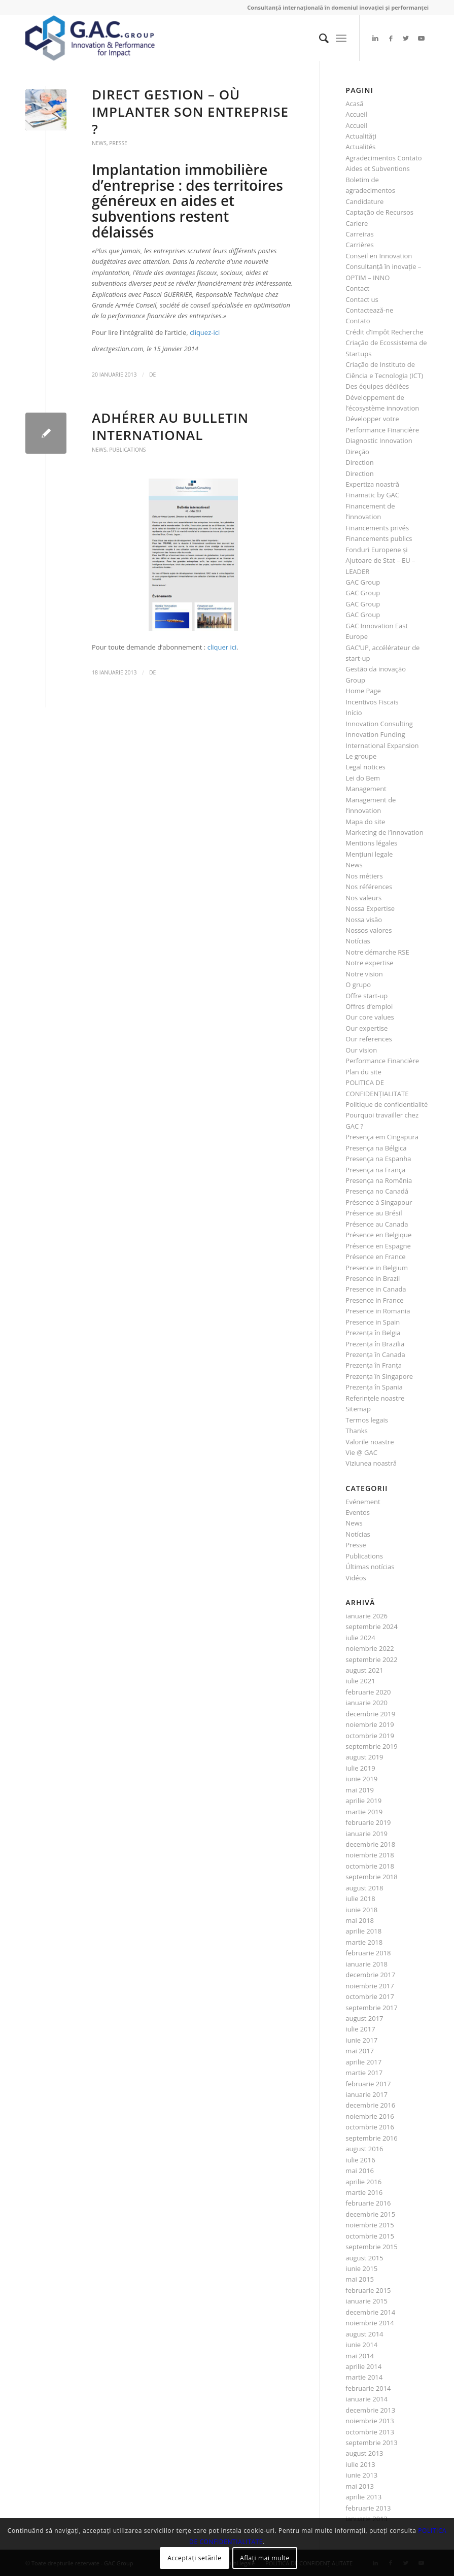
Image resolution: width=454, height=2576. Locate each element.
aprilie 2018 (363, 1931)
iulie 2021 (360, 1680)
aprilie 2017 (363, 2061)
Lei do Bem (362, 778)
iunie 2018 (361, 1909)
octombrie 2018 (369, 1866)
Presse (118, 143)
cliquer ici (222, 647)
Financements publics (378, 538)
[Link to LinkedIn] (375, 38)
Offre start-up (366, 995)
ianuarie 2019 (366, 1833)
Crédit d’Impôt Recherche (384, 331)
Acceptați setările (194, 2558)
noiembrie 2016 (369, 2116)
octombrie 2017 (369, 1996)
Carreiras (359, 234)
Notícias (357, 940)
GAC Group (362, 582)
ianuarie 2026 (366, 1615)
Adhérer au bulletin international (170, 426)
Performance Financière (382, 1060)
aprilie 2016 (363, 2181)
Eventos (357, 1512)
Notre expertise (369, 962)
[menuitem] (319, 38)
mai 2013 (359, 2486)
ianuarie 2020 (366, 1702)
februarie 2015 (368, 2290)
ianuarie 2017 (366, 2094)
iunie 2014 (361, 2344)
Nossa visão (363, 919)
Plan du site (363, 1071)
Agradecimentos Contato (383, 157)
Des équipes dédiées (377, 386)
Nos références (368, 886)
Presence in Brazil (372, 1278)
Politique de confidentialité (386, 1104)
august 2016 (364, 2148)
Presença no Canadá (376, 1191)
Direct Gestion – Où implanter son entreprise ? (190, 111)
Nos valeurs (363, 897)
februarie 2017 (368, 2083)
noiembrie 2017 (369, 1985)
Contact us (361, 299)
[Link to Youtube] (421, 38)
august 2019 (364, 1756)
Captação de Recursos (379, 212)
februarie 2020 (368, 1692)
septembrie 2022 (371, 1659)
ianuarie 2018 (366, 1964)
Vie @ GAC (361, 1452)
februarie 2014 (368, 2388)
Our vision (361, 1050)
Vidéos (355, 1577)
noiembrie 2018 (369, 1854)
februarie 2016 (368, 2203)
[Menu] (341, 38)
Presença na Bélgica (375, 1148)
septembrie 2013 (371, 2442)
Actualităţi (360, 136)
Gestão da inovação (375, 668)
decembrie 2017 (370, 1974)
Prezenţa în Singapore (379, 1376)
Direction (359, 462)
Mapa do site (365, 821)
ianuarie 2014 (366, 2398)
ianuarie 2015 (366, 2301)
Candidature (364, 201)
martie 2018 (363, 1942)
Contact (357, 288)
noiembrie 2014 (369, 2322)
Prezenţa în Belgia (372, 1332)
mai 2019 (359, 1789)
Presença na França (375, 1169)
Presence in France (374, 1300)
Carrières (359, 244)
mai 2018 (359, 1920)
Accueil (356, 114)
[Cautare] (319, 38)
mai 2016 (359, 2170)
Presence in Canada (375, 1289)
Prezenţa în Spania (373, 1387)
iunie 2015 (361, 2268)
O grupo (358, 984)
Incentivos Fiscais (371, 701)
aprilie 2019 (363, 1800)
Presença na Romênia (378, 1180)
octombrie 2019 (369, 1735)
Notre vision (363, 973)
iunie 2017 (361, 2040)
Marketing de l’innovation (384, 832)
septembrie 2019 (371, 1746)
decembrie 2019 (370, 1713)
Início (353, 712)
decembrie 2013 (370, 2410)
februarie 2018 (368, 1952)
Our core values (369, 1017)
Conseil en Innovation (378, 255)
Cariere (356, 223)
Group (355, 680)
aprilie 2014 (363, 2366)
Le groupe (360, 756)
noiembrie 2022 (369, 1648)
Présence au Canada (376, 1224)
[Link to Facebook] (390, 38)
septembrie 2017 (371, 2007)
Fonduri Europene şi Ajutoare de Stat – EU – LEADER (380, 560)
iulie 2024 (360, 1637)
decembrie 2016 (370, 2105)
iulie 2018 (360, 1898)
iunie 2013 (361, 2475)
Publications (127, 449)
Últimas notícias (369, 1566)
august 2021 (364, 1670)
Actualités (360, 146)
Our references (368, 1038)
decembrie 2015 (370, 2214)
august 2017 (364, 2018)
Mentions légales (371, 843)
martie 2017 (363, 2072)
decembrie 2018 (370, 1844)
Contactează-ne (369, 310)
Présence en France (375, 1256)
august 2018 (364, 1887)
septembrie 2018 (371, 1876)
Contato (357, 320)
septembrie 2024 (371, 1626)
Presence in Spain (372, 1322)
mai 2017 (359, 2050)
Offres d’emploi (369, 1006)
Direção (357, 451)
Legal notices (365, 766)
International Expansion (381, 745)
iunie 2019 (361, 1778)
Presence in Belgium (376, 1267)
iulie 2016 (360, 2159)
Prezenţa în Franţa (373, 1365)
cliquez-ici (205, 332)
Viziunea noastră (371, 1463)
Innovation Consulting (379, 723)
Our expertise (366, 1028)
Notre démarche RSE (377, 952)
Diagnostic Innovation (378, 440)
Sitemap (358, 1408)
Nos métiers (363, 875)
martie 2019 (363, 1811)
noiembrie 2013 (369, 2420)
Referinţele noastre (374, 1398)
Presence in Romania (377, 1310)
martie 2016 (363, 2192)
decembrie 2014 (370, 2312)
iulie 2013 (360, 2464)
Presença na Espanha (378, 1158)
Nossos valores (368, 930)
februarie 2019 (368, 1822)
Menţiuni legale (369, 854)
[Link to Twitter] (405, 38)
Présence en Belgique (378, 1234)
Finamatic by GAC (372, 494)
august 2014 (364, 2333)
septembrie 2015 (371, 2246)
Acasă (354, 103)
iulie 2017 (360, 2028)
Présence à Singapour (378, 1202)
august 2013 (364, 2453)
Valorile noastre (369, 1441)
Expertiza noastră (372, 484)
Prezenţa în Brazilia (374, 1343)
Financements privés (377, 527)
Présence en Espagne (377, 1245)
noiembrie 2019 (369, 1724)
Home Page (363, 690)
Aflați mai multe (265, 2558)
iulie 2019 (360, 1768)
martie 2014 (363, 2377)
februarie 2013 (368, 2508)
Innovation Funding (375, 734)
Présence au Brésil (373, 1212)
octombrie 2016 (369, 2126)
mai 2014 (359, 2355)
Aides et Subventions (377, 168)
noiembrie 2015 (369, 2224)
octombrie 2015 (369, 2236)
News (99, 143)
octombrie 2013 (369, 2431)
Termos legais (366, 1420)
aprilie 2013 (363, 2496)
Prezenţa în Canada (375, 1354)
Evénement (362, 1501)
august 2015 (364, 2257)
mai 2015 (359, 2279)
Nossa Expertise (370, 908)
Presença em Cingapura (381, 1136)
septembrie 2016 (371, 2138)
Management (365, 788)
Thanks (356, 1430)
